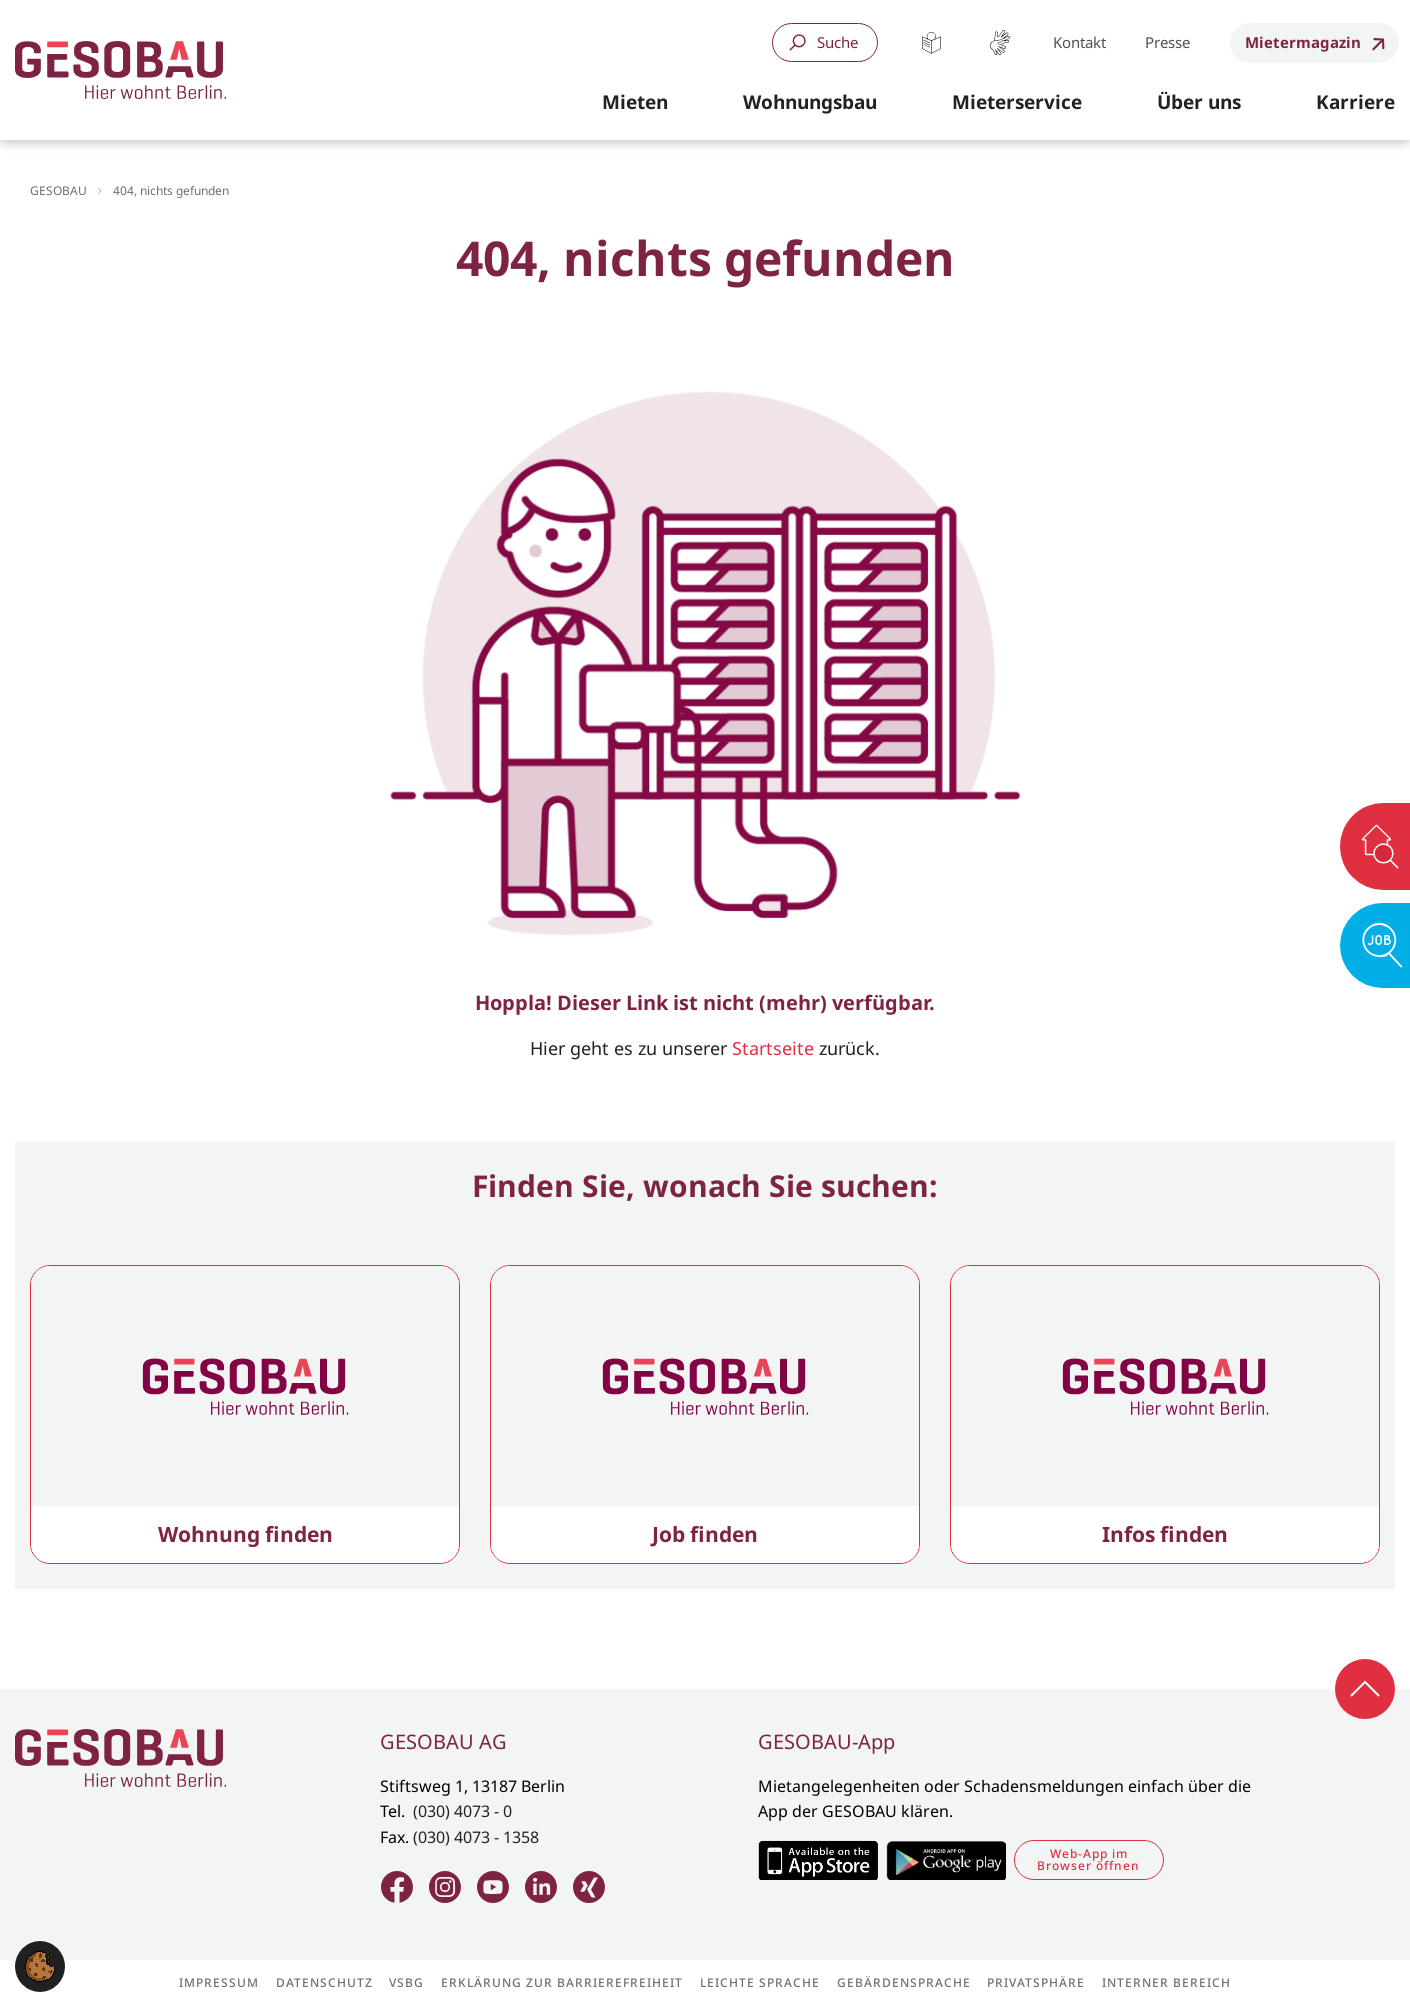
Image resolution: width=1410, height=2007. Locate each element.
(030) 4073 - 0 (462, 1811)
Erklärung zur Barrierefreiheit (562, 1983)
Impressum (219, 1983)
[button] (635, 103)
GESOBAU (58, 190)
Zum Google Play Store (946, 1860)
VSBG (406, 1983)
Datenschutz (324, 1983)
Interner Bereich (1166, 1983)
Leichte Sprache (931, 42)
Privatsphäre (1036, 1983)
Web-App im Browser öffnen (1088, 1859)
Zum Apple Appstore (817, 1860)
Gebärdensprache (999, 42)
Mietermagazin (1303, 42)
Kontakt (1079, 42)
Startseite (773, 1048)
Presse (1167, 42)
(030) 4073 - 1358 (476, 1837)
